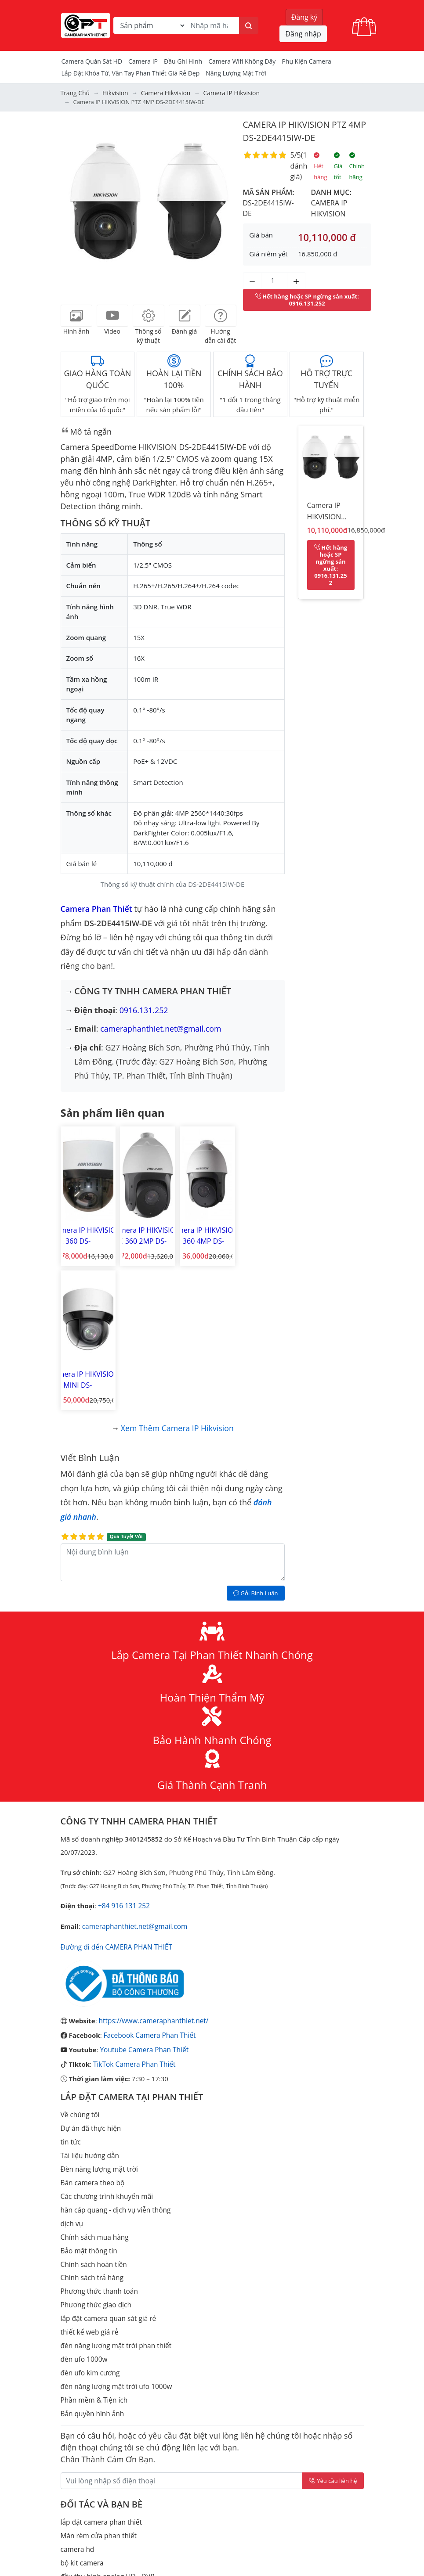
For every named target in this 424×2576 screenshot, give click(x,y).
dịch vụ (72, 2066)
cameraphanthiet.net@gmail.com (161, 1027)
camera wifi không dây (241, 61)
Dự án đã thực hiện (90, 1974)
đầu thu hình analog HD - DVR (106, 2411)
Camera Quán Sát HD (92, 61)
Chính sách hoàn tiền (93, 2106)
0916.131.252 (144, 1009)
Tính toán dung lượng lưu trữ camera (117, 2477)
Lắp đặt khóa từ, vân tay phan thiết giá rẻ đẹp (131, 73)
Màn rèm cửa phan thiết (98, 2372)
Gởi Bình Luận (255, 1442)
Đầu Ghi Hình (183, 61)
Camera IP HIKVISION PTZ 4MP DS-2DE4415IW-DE (328, 512)
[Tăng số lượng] (296, 279)
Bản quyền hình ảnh (92, 2251)
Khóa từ (73, 2490)
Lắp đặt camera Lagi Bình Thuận (110, 2517)
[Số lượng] (274, 279)
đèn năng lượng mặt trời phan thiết (114, 2185)
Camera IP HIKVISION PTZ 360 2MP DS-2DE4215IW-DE (142, 1232)
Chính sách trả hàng (91, 2119)
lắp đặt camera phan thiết (100, 2359)
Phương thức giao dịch (95, 2145)
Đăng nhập (303, 34)
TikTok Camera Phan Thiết (133, 1911)
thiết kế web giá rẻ (89, 2172)
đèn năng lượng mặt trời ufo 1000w (115, 2224)
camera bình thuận (90, 2464)
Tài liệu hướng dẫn (89, 2001)
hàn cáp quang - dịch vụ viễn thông (114, 2053)
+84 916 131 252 (123, 1755)
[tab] (76, 315)
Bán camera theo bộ (92, 2027)
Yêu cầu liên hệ (332, 2318)
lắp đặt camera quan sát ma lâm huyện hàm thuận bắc (144, 2438)
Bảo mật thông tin (88, 2093)
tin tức (70, 1987)
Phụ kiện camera (306, 61)
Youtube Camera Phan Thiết (143, 1897)
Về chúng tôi (79, 1961)
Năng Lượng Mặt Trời (236, 73)
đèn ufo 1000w (83, 2198)
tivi (65, 2504)
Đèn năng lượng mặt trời (98, 2014)
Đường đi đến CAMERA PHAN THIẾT (115, 1795)
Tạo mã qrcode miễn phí (98, 2543)
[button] (74, 205)
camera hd (77, 2385)
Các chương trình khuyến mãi (105, 2040)
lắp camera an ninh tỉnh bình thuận (115, 2451)
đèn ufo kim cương (89, 2211)
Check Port (77, 2530)
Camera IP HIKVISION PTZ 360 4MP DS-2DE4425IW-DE (197, 1232)
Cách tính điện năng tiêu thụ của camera (123, 2556)
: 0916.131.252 (307, 298)
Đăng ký (304, 17)
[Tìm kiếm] (248, 25)
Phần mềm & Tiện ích (93, 2238)
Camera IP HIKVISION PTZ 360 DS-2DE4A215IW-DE (85, 1232)
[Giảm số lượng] (252, 279)
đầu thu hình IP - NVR (93, 2425)
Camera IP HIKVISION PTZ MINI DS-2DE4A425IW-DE (254, 1232)
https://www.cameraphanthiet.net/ (152, 1869)
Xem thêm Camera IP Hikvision (177, 1278)
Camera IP (143, 61)
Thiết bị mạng (81, 2569)
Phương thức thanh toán (98, 2132)
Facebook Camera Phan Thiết (148, 1883)
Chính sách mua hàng (94, 2080)
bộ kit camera (81, 2398)
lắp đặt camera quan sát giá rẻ (107, 2159)
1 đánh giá (298, 165)
